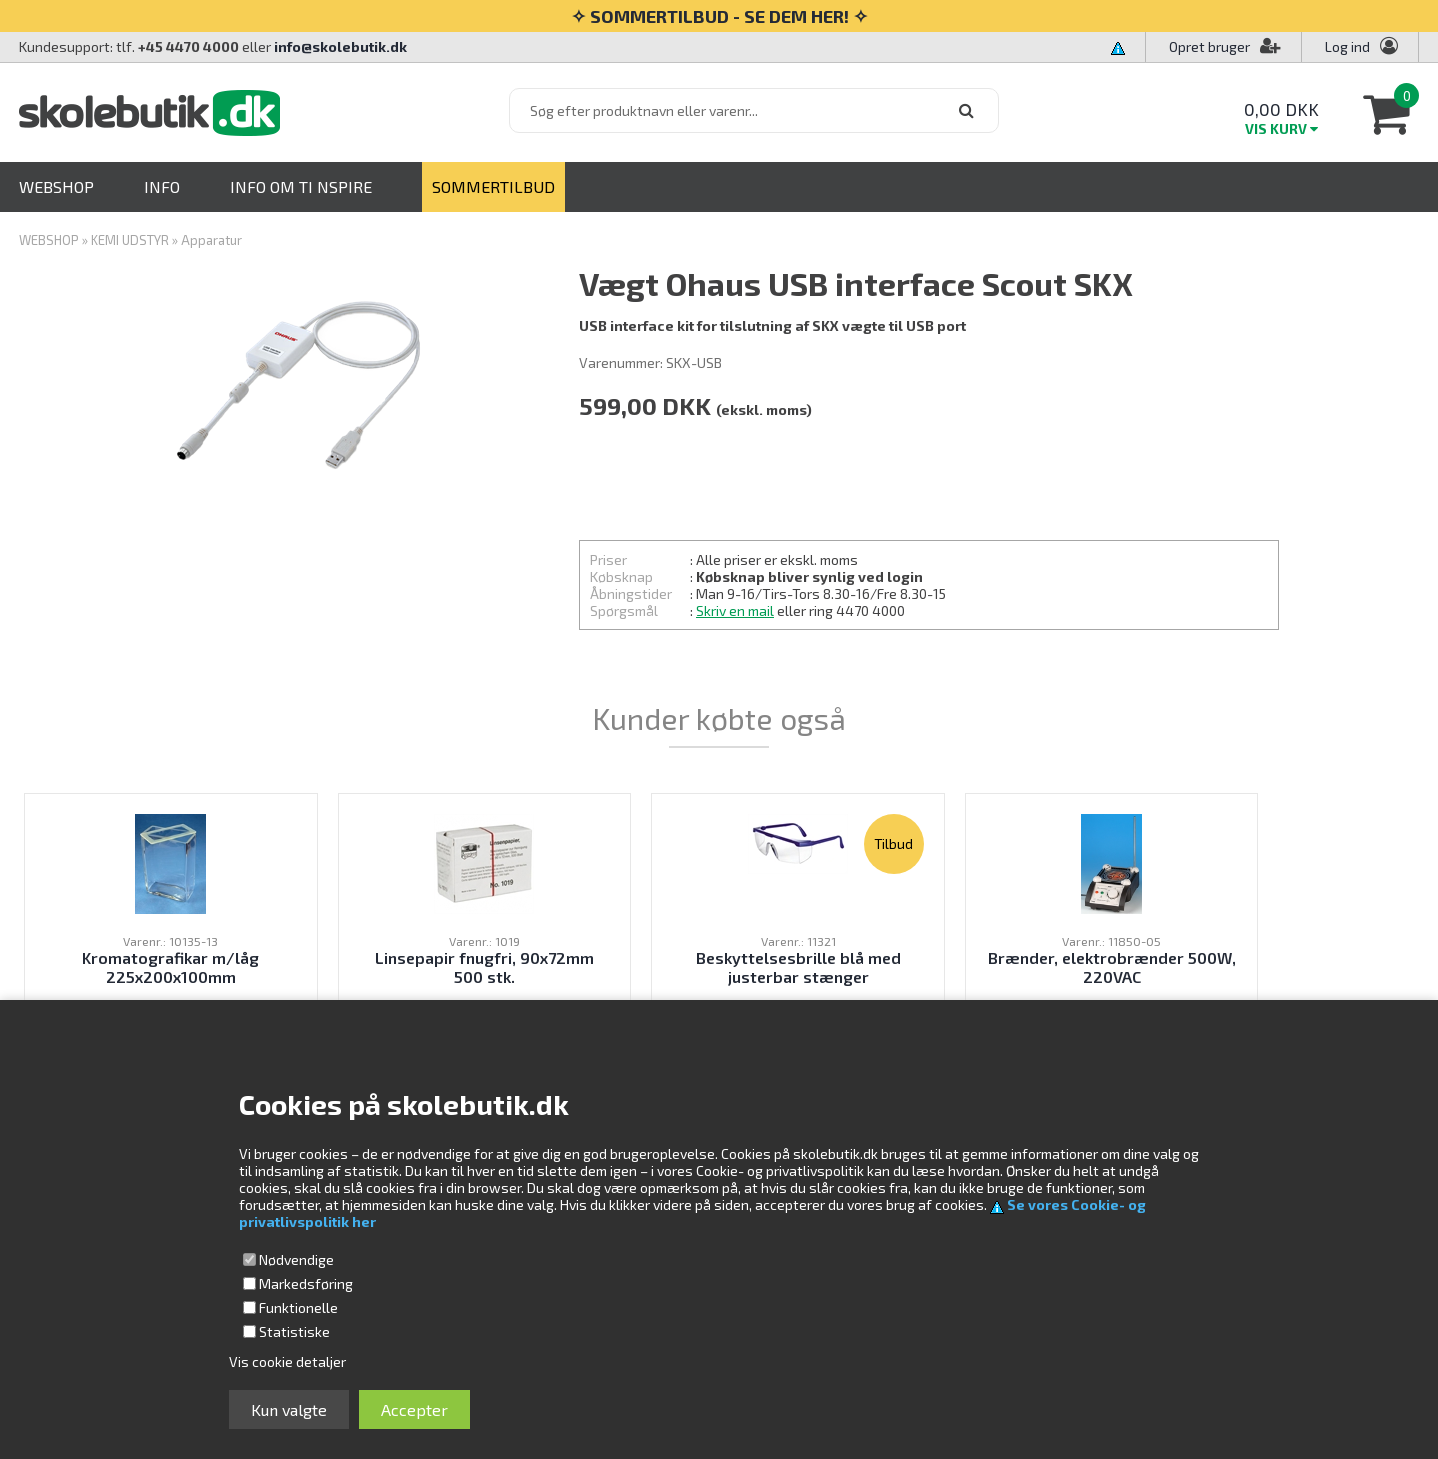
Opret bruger (1225, 46)
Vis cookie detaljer (287, 1361)
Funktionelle (298, 1307)
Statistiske (294, 1331)
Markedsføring (306, 1283)
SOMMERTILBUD (493, 186)
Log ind (1347, 46)
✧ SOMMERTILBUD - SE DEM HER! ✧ (719, 16)
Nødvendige (296, 1259)
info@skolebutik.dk (340, 46)
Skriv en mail (735, 610)
